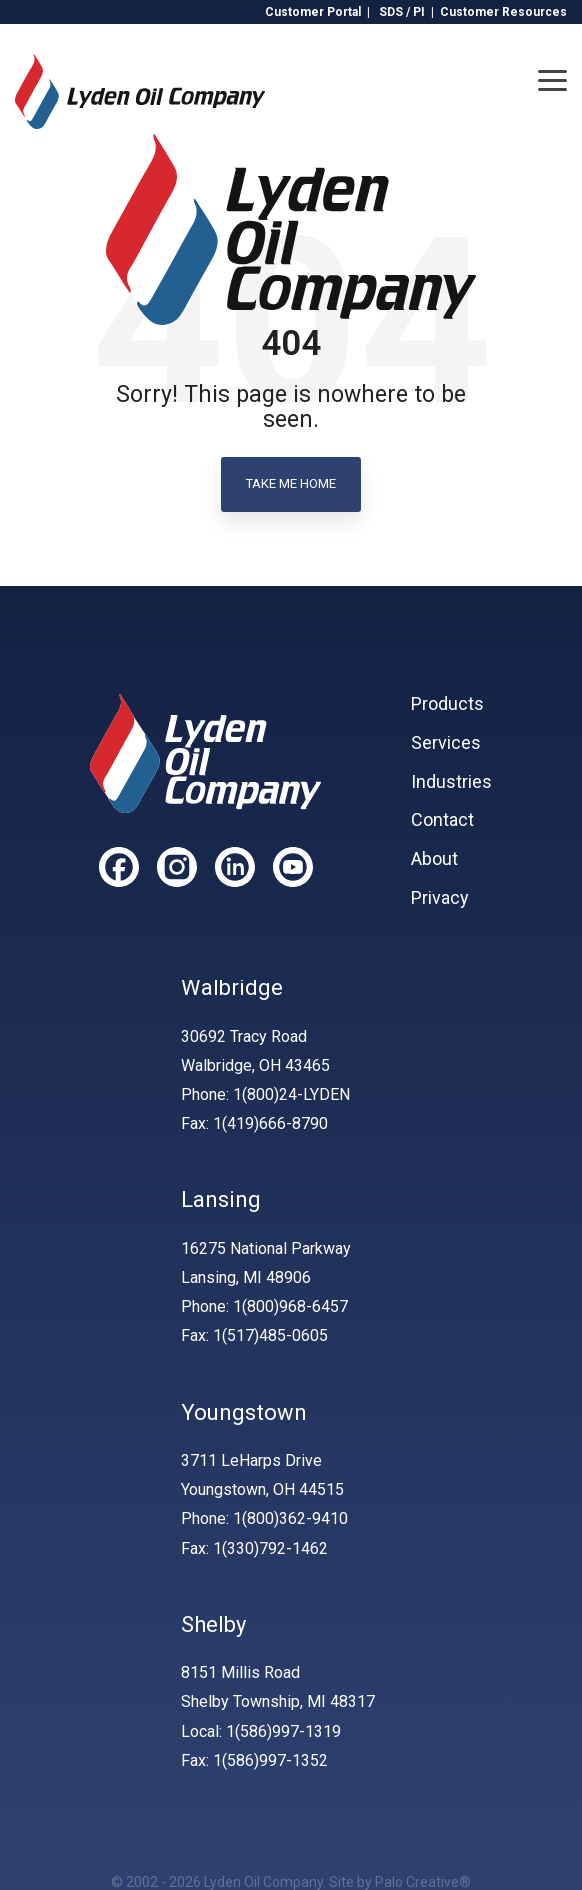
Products (447, 704)
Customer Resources (503, 12)
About (434, 859)
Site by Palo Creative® (400, 1882)
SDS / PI (402, 12)
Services (446, 743)
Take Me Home (291, 483)
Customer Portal (313, 12)
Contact (442, 820)
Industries (451, 782)
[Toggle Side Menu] (552, 79)
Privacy (440, 898)
